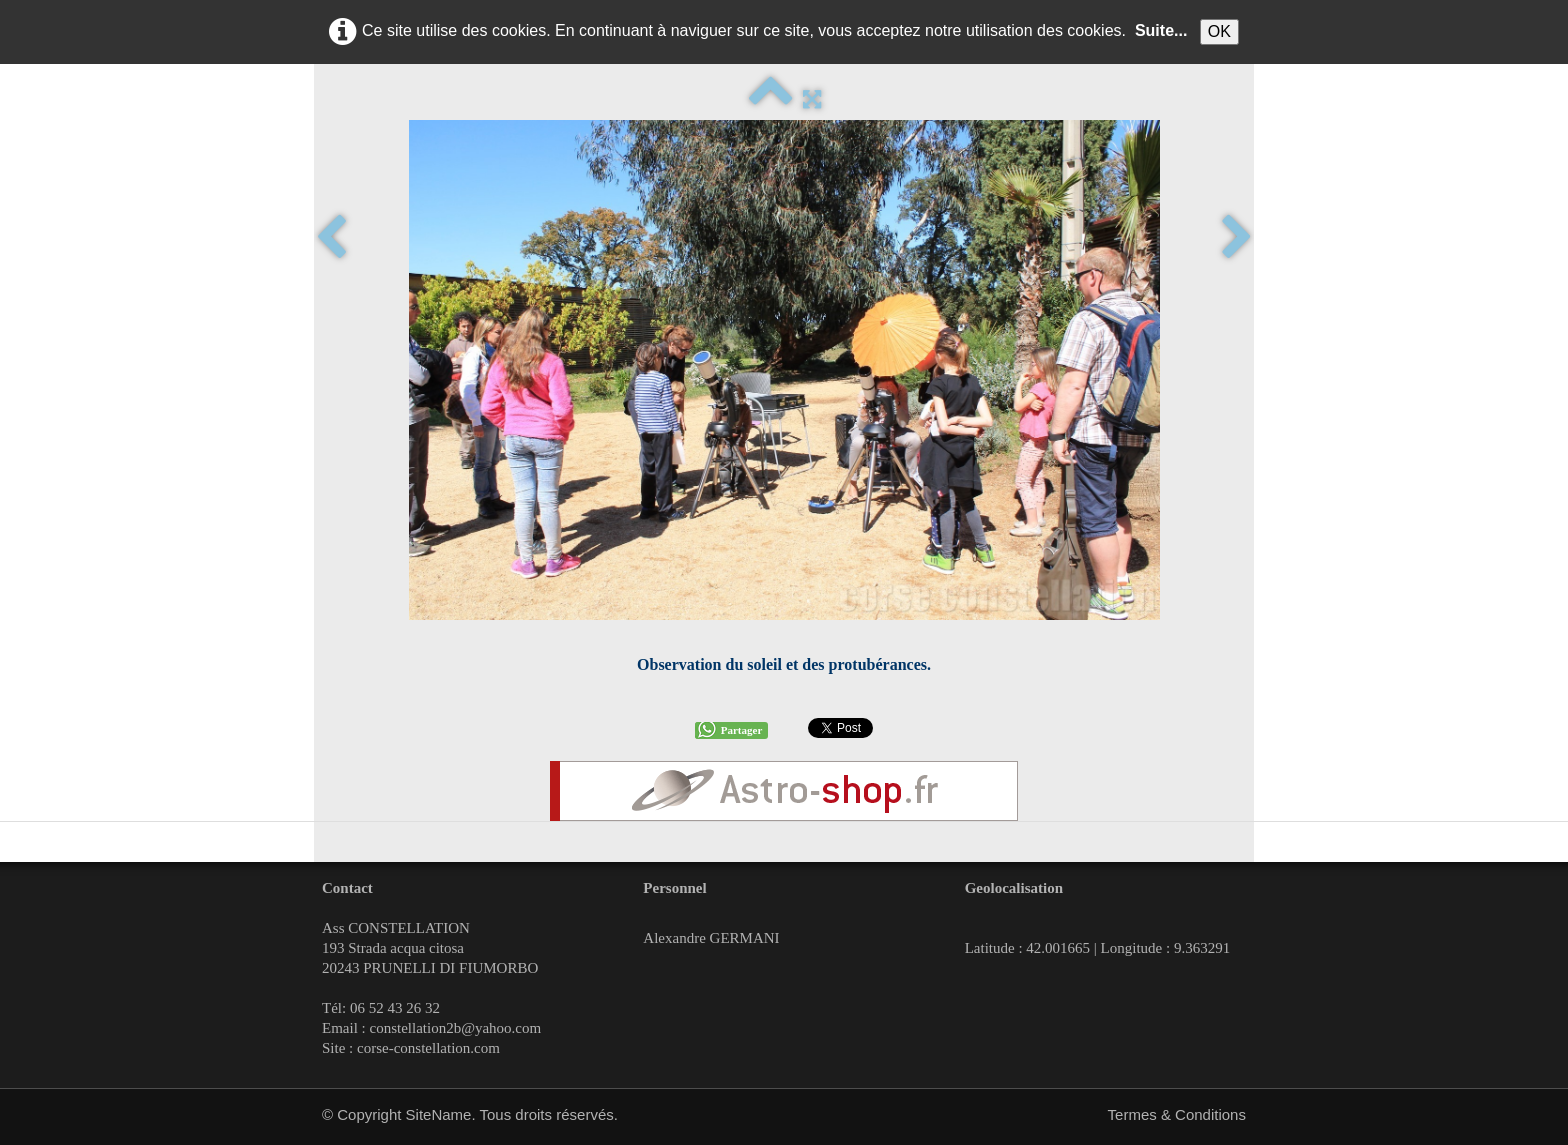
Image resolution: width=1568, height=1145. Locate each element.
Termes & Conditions (1177, 1114)
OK (1219, 31)
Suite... (1161, 30)
